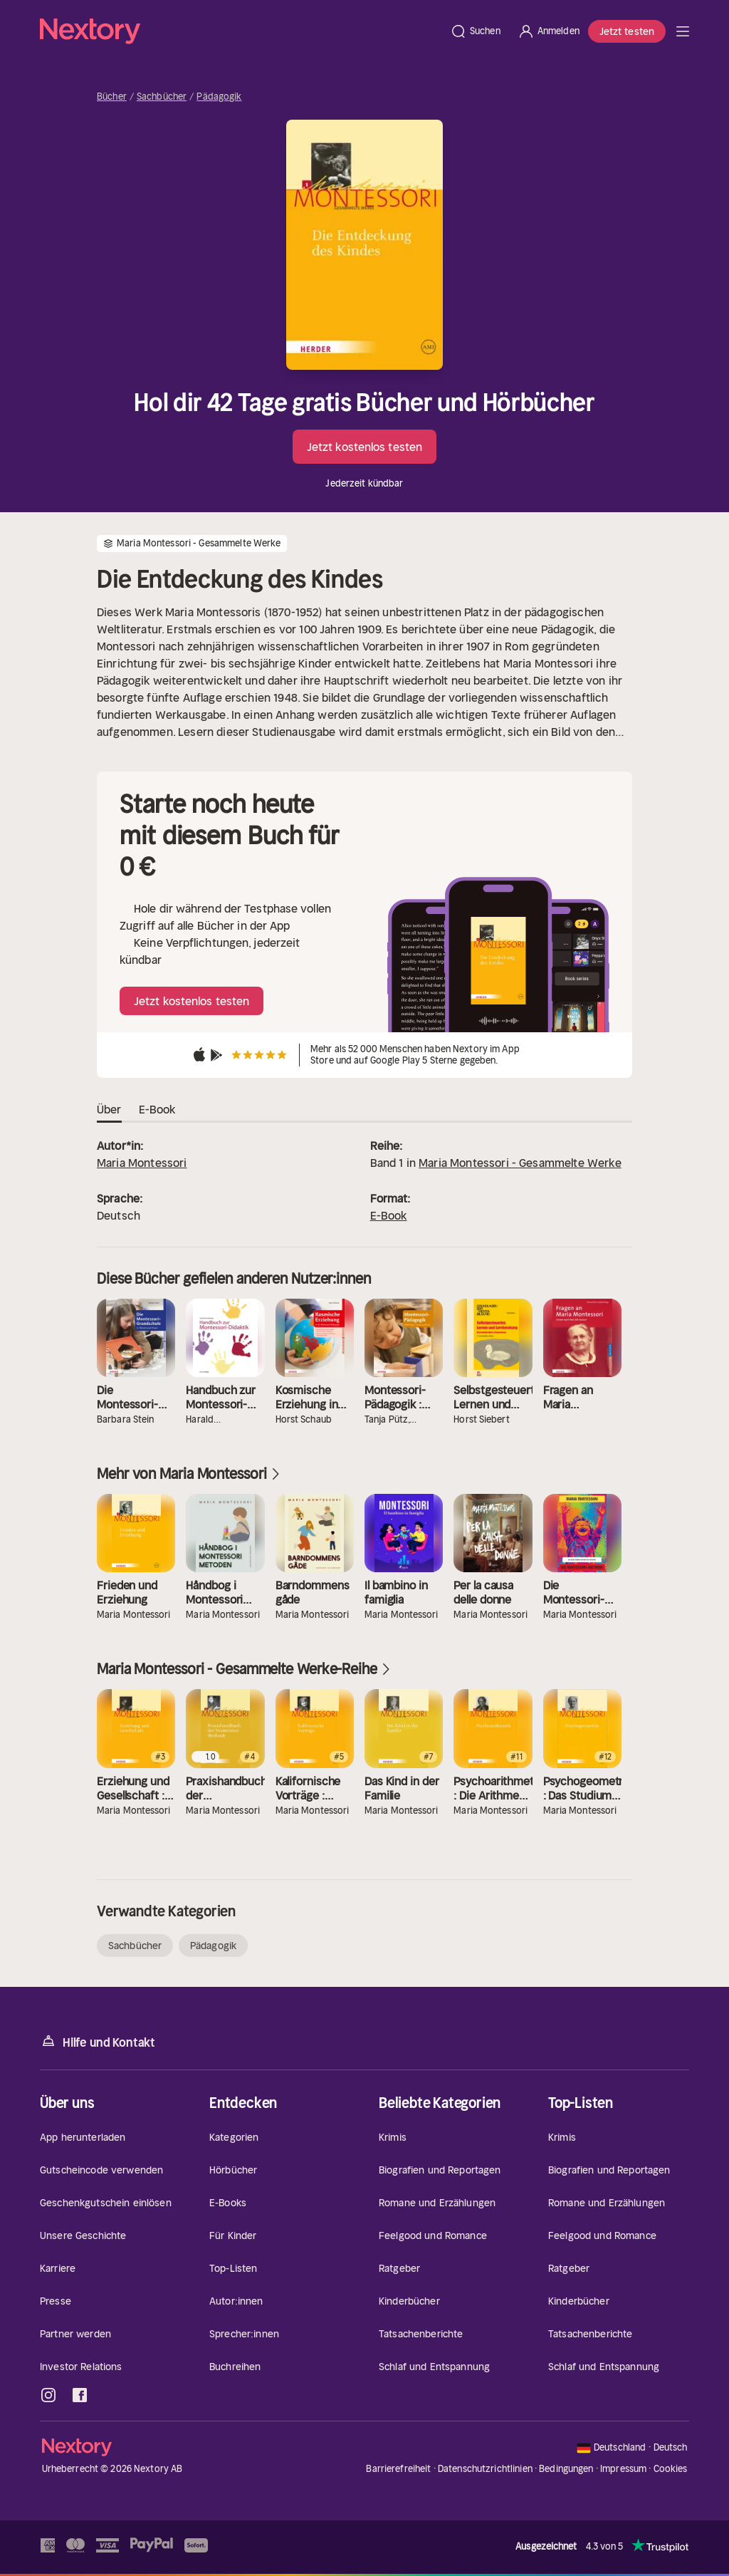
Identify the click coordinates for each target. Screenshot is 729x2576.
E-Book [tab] (157, 1110)
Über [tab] (109, 1110)
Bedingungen (566, 2469)
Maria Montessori (142, 1162)
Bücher (112, 97)
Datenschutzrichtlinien (485, 2469)
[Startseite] (240, 31)
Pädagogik (218, 97)
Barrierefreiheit (398, 2469)
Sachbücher (162, 97)
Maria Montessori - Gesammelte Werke (520, 1162)
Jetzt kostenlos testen (364, 447)
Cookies (671, 2469)
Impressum (623, 2469)
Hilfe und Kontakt (97, 2041)
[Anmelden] (548, 31)
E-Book (388, 1215)
